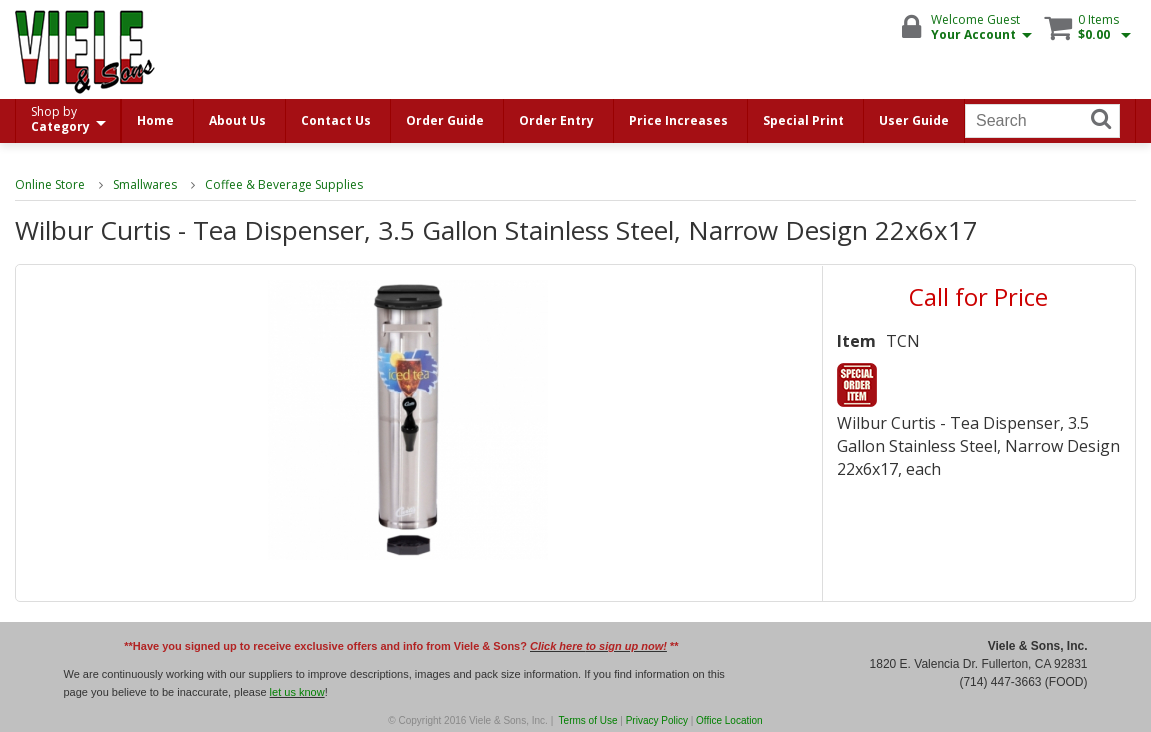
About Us (237, 120)
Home (155, 120)
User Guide (914, 120)
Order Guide (445, 120)
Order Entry (556, 120)
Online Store (50, 184)
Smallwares (145, 184)
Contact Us (336, 120)
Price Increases (678, 120)
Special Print (803, 120)
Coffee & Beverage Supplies (284, 184)
